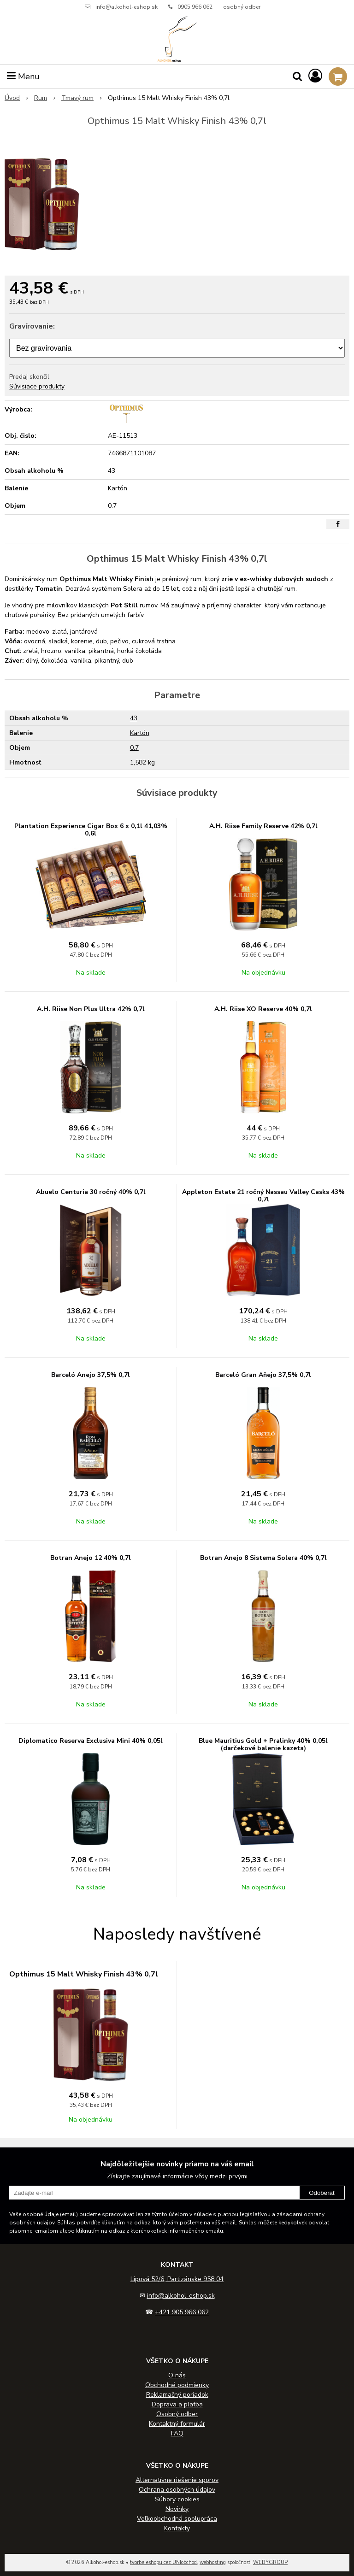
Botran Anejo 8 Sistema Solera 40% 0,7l (263, 1557)
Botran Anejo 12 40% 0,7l (90, 1557)
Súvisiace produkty (37, 386)
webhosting (213, 2562)
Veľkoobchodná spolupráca (177, 2518)
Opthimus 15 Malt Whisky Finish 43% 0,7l (83, 1974)
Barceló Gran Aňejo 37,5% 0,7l (263, 1374)
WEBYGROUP (270, 2562)
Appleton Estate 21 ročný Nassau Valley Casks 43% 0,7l (263, 1196)
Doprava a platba (177, 2404)
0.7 (134, 747)
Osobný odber (177, 2414)
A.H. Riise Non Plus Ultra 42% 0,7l (91, 1009)
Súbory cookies (177, 2499)
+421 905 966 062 (182, 2312)
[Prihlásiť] (315, 76)
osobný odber (241, 7)
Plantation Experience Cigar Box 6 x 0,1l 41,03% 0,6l (90, 830)
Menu (23, 76)
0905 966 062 (194, 7)
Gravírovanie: (32, 326)
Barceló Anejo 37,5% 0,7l (90, 1374)
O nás (177, 2375)
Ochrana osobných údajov (177, 2489)
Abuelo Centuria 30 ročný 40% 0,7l (91, 1192)
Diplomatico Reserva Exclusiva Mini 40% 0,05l (90, 1740)
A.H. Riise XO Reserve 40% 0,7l (263, 1009)
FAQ (177, 2433)
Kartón (139, 733)
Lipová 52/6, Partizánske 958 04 (177, 2279)
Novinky (177, 2509)
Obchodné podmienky (177, 2385)
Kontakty (177, 2528)
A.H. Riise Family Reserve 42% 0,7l (263, 826)
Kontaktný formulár (177, 2423)
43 (133, 718)
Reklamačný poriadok (177, 2394)
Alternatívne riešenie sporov (177, 2480)
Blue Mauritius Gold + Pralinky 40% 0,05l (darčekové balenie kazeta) (263, 1744)
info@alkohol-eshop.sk (126, 7)
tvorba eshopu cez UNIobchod (163, 2562)
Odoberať (322, 2192)
